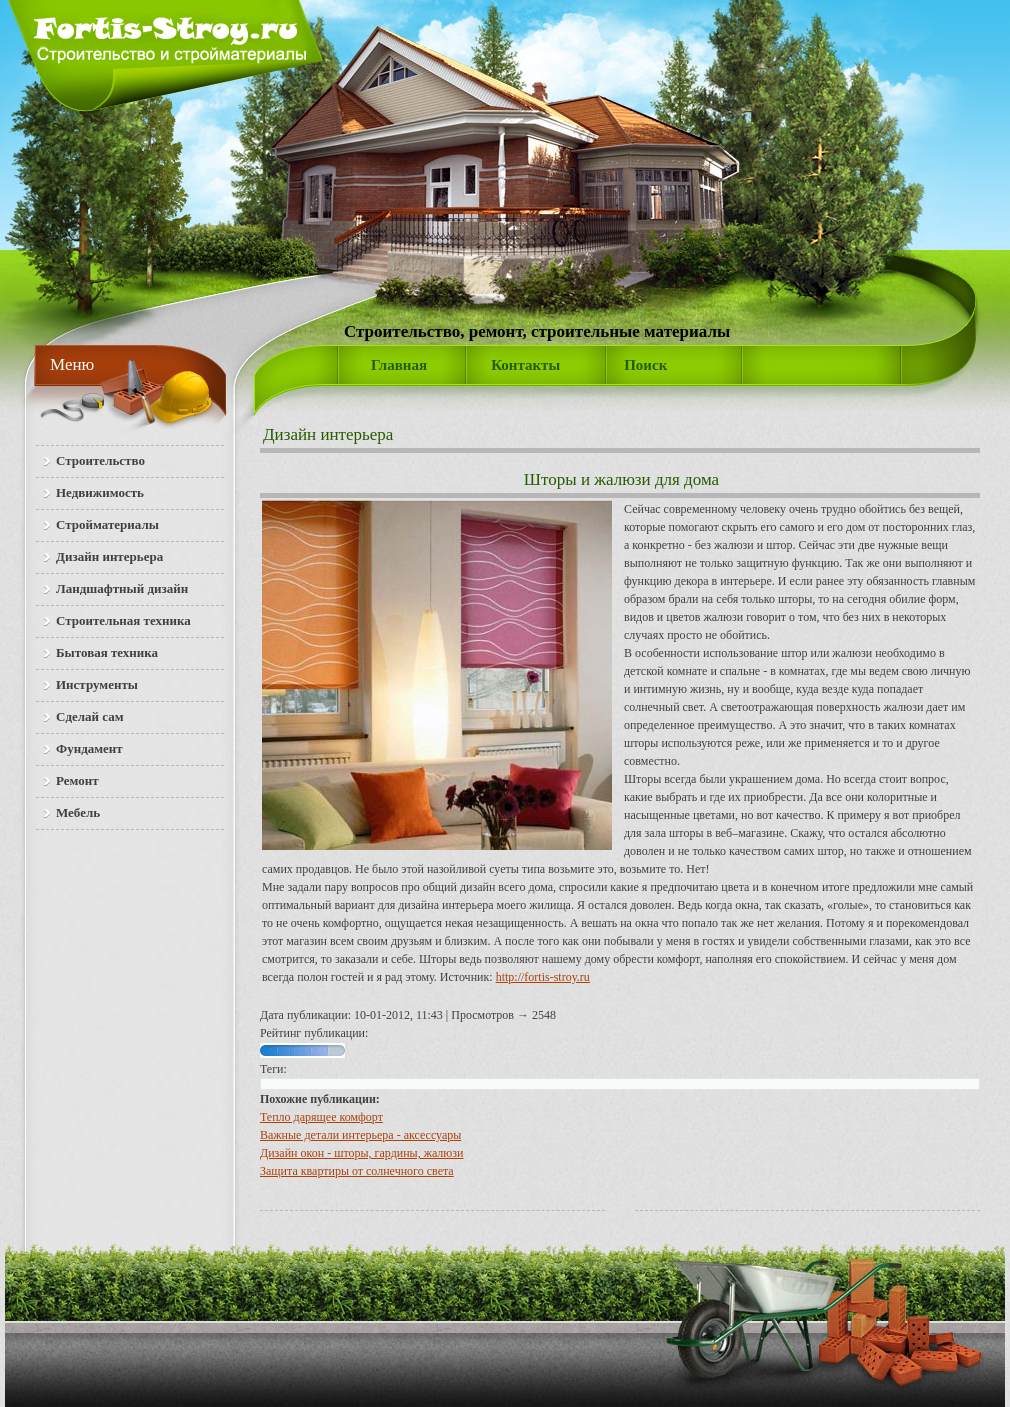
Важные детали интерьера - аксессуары (360, 1135)
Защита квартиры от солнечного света (357, 1171)
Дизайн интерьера (328, 434)
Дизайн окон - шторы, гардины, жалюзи (361, 1153)
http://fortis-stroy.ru (543, 977)
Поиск (645, 365)
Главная (399, 365)
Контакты (525, 365)
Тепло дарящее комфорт (321, 1117)
